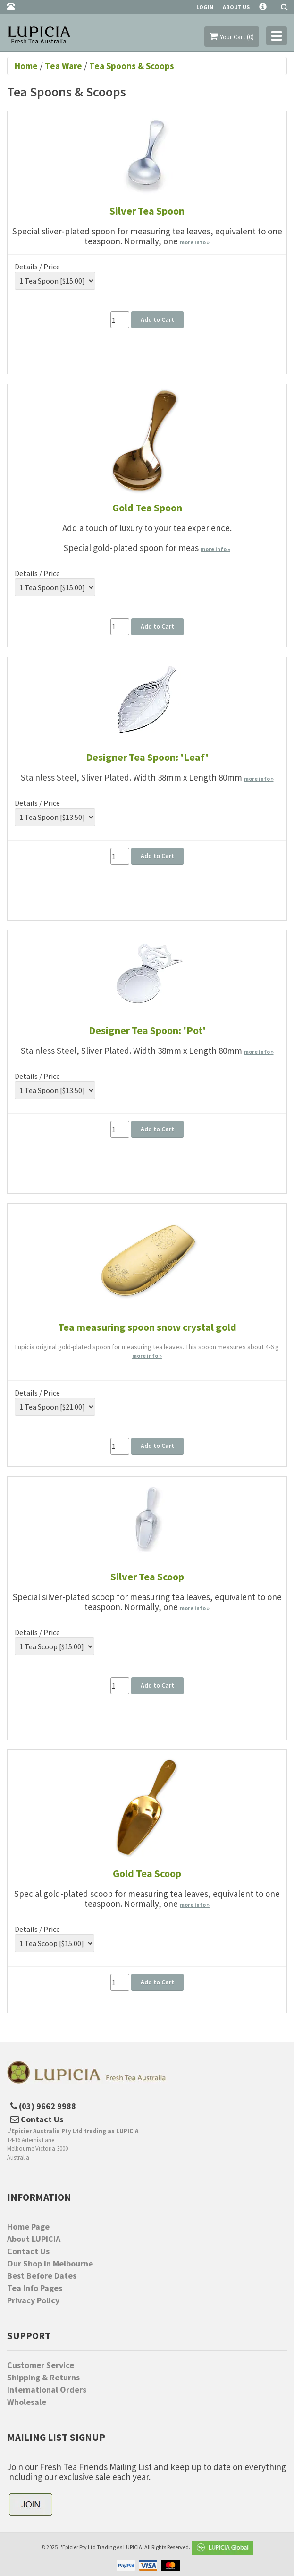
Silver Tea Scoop (147, 1576)
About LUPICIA (33, 2239)
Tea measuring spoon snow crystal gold (147, 1327)
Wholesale (26, 2402)
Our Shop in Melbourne (50, 2263)
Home (27, 65)
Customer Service (40, 2365)
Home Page (28, 2227)
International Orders (46, 2390)
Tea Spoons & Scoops (131, 65)
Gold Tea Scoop (147, 1873)
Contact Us (28, 2251)
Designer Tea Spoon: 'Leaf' (147, 757)
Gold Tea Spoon (147, 507)
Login (204, 6)
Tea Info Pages (34, 2288)
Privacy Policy (33, 2300)
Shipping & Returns (43, 2377)
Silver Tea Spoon (147, 210)
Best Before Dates (41, 2276)
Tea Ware (63, 65)
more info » (195, 242)
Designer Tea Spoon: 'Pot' (147, 1030)
